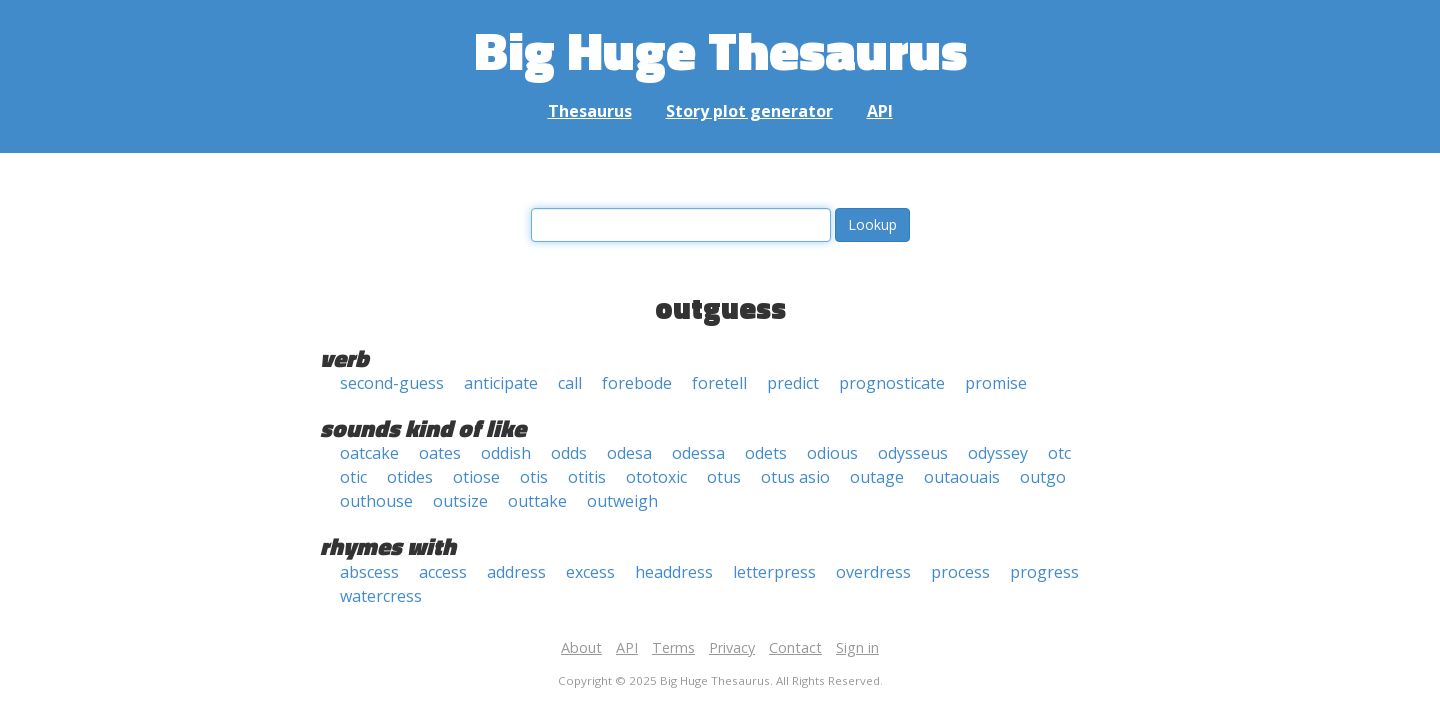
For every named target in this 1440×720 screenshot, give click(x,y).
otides (410, 477)
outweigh (622, 501)
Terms (673, 647)
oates (440, 453)
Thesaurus (590, 111)
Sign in (857, 647)
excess (590, 572)
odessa (698, 453)
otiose (476, 477)
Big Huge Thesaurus (720, 49)
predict (793, 383)
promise (996, 383)
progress (1044, 572)
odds (569, 453)
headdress (674, 572)
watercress (381, 596)
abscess (369, 572)
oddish (506, 453)
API (880, 111)
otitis (587, 477)
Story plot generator (749, 111)
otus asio (795, 477)
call (570, 383)
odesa (629, 453)
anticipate (501, 383)
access (443, 572)
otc (1059, 453)
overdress (873, 572)
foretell (719, 383)
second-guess (392, 383)
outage (877, 477)
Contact (795, 647)
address (516, 572)
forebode (637, 383)
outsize (460, 501)
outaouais (962, 477)
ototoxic (656, 477)
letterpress (774, 572)
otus (724, 477)
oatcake (369, 453)
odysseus (913, 453)
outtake (537, 501)
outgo (1043, 477)
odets (766, 453)
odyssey (998, 453)
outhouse (376, 501)
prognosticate (892, 383)
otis (534, 477)
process (960, 572)
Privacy (732, 647)
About (581, 647)
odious (832, 453)
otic (353, 477)
